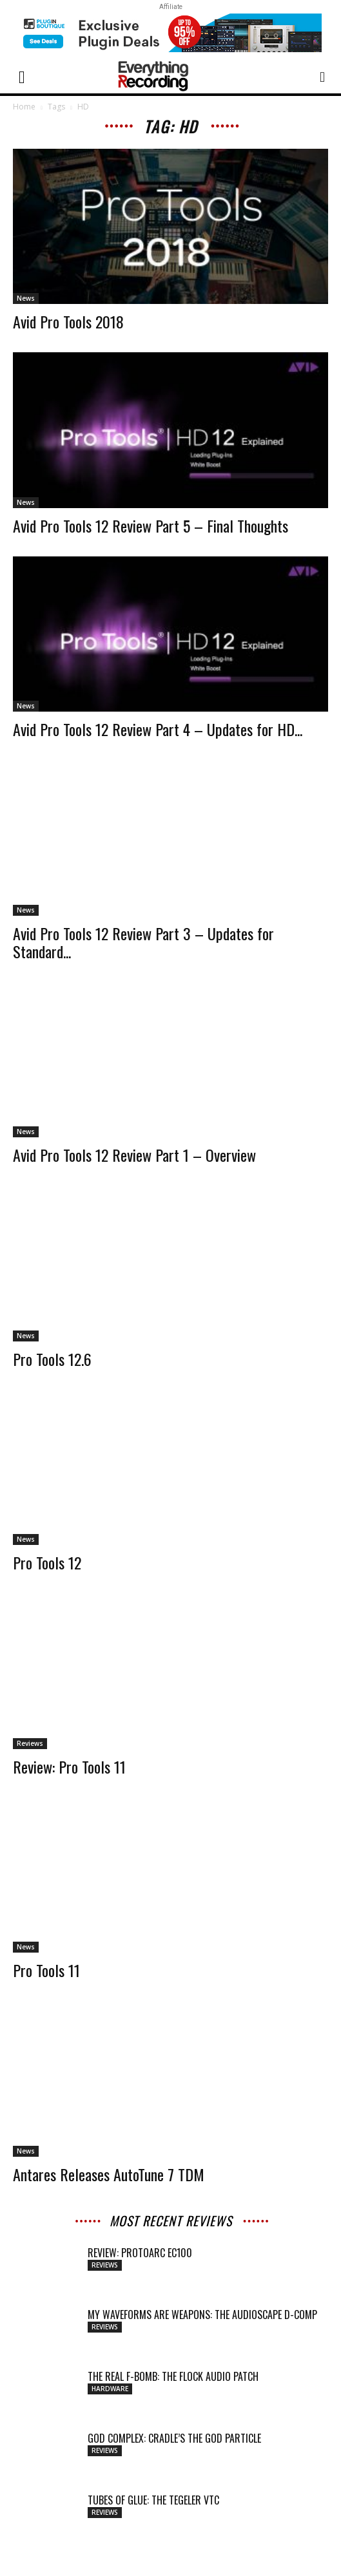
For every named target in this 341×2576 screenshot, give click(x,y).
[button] (22, 76)
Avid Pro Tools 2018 (68, 321)
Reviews (30, 1743)
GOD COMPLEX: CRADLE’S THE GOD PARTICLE (174, 2438)
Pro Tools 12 (47, 1562)
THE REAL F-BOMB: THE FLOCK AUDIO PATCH (173, 2376)
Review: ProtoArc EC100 (140, 2252)
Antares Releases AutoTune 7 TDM (108, 2174)
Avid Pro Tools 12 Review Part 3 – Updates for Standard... (143, 942)
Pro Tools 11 (46, 1970)
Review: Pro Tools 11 (69, 1766)
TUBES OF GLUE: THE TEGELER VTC (153, 2500)
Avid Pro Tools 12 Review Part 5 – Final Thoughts (150, 525)
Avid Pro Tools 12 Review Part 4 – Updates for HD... (157, 729)
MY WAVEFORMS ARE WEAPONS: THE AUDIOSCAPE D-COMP (202, 2314)
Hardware (110, 2388)
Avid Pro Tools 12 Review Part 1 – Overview (134, 1154)
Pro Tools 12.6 (52, 1358)
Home (24, 106)
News (26, 298)
